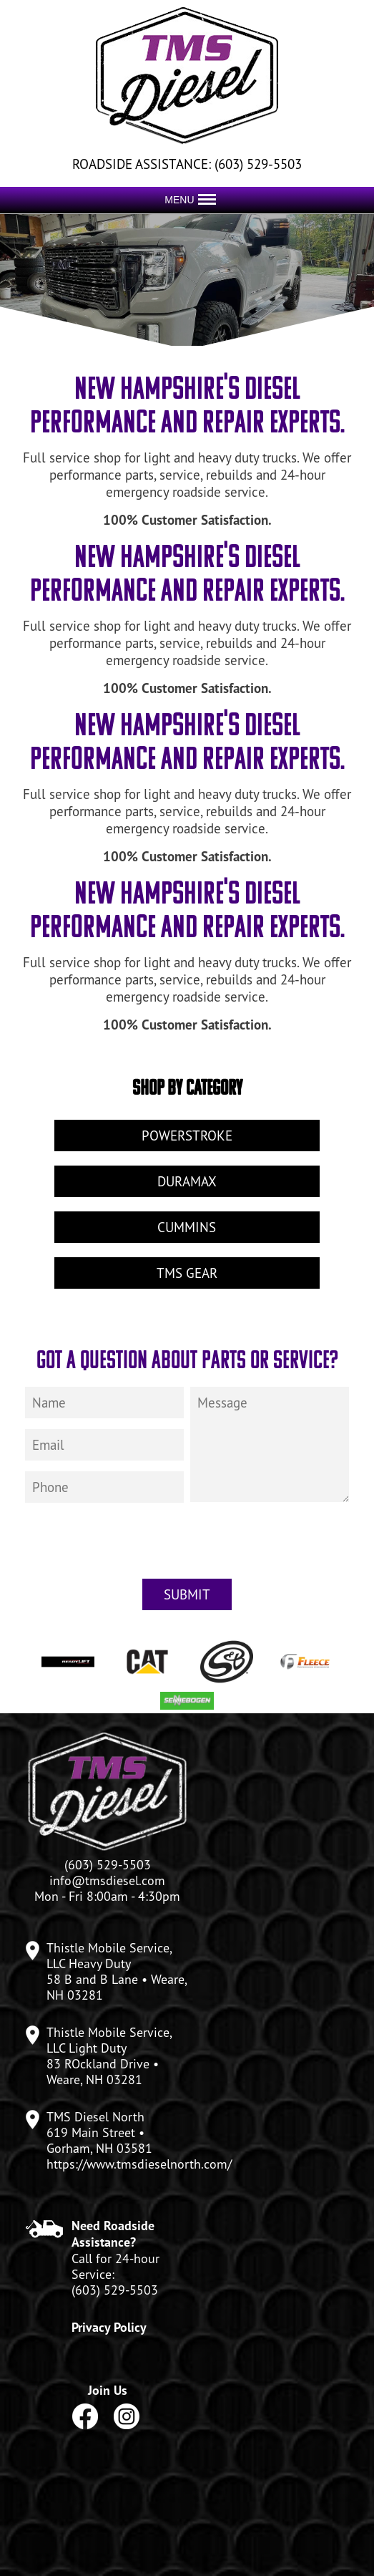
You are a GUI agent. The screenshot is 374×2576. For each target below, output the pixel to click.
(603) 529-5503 (115, 2289)
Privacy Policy (109, 2327)
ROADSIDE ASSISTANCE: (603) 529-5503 (187, 164)
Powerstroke (187, 1135)
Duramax (187, 1181)
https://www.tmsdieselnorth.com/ (139, 2163)
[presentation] (187, 1547)
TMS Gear (187, 1273)
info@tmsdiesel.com (107, 1880)
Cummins (186, 1227)
